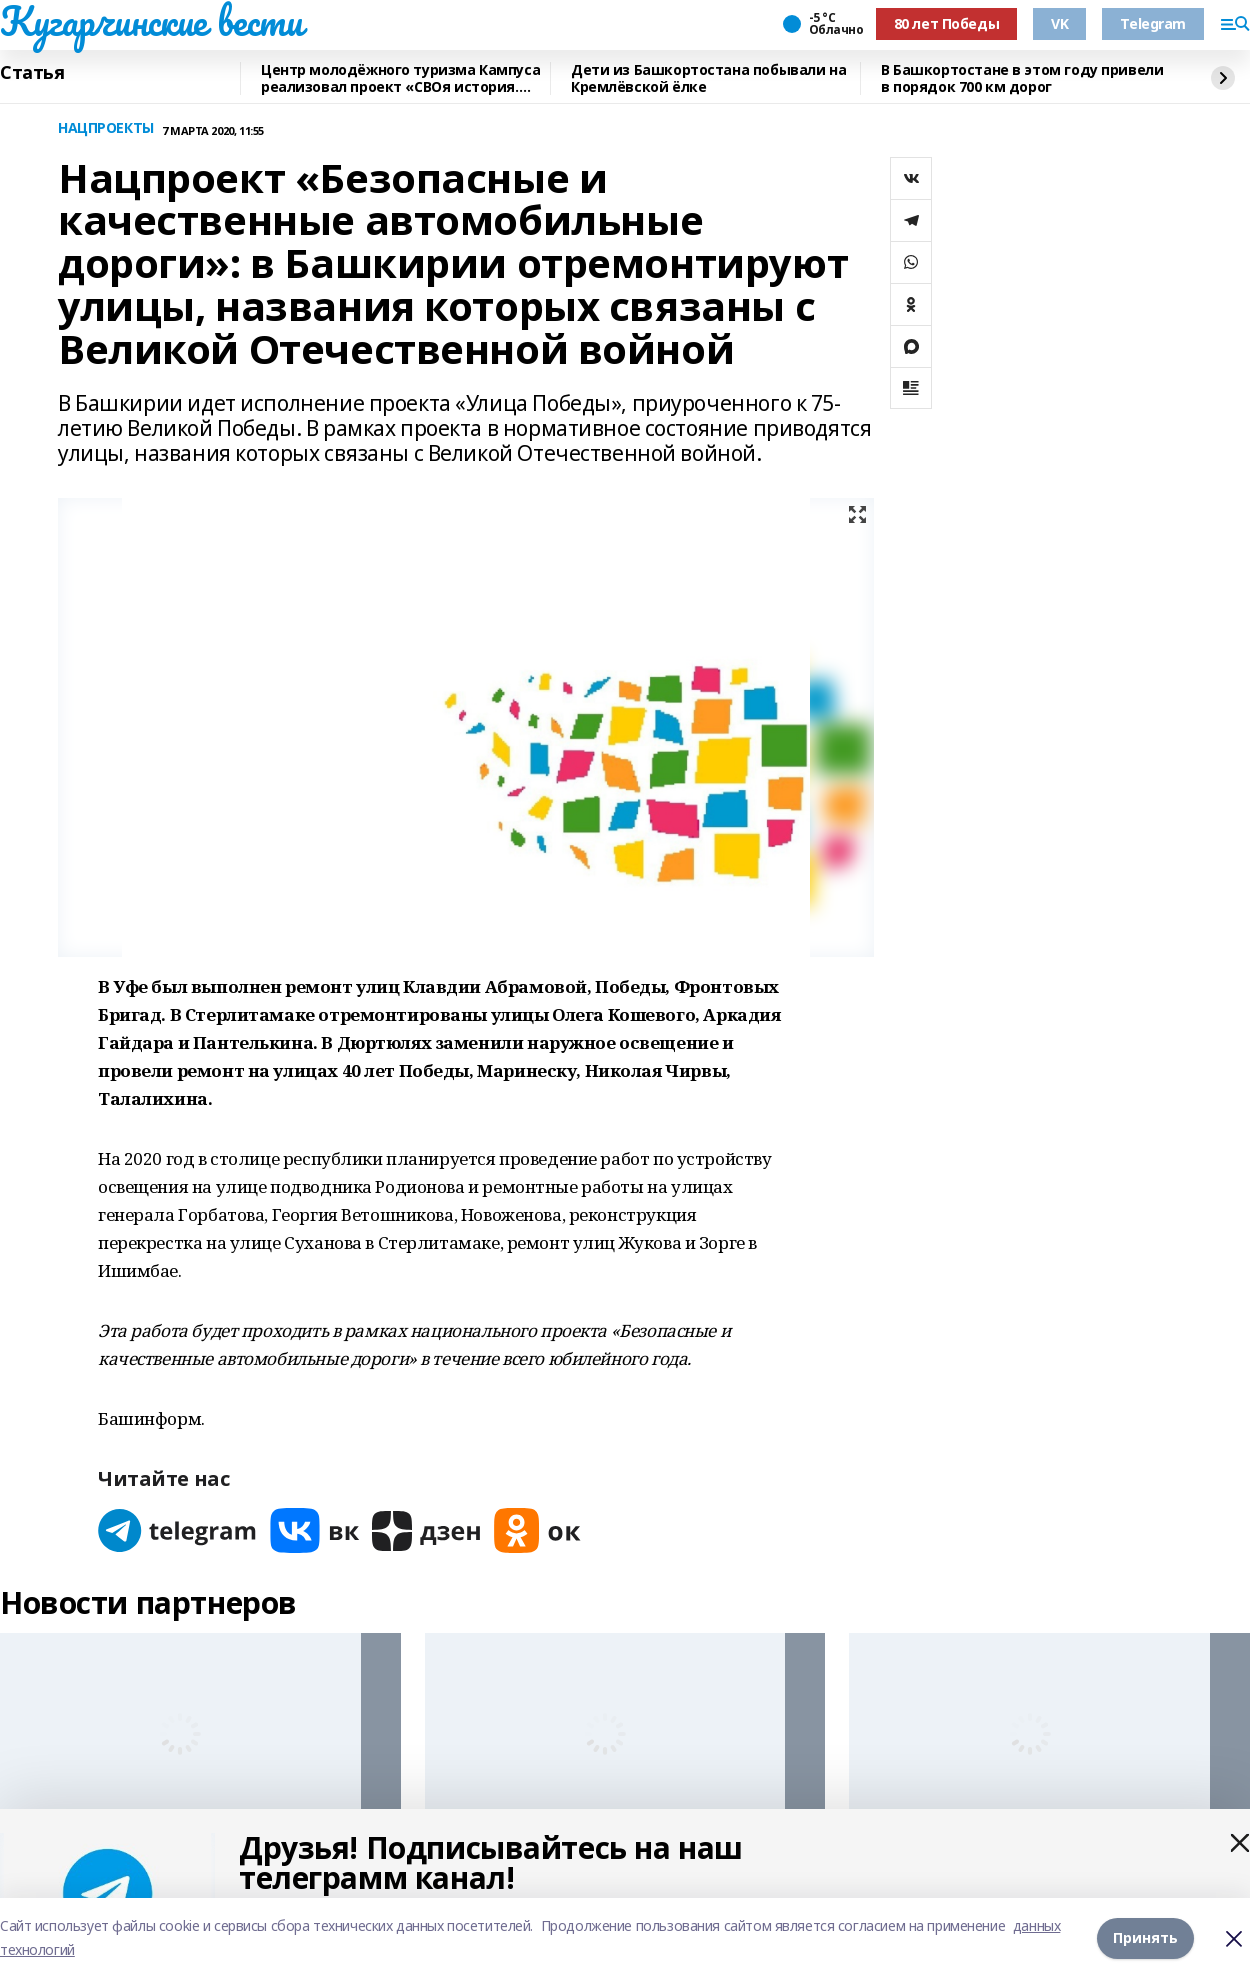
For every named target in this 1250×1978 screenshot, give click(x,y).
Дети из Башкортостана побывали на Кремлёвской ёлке (708, 78)
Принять (1145, 1937)
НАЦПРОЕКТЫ (106, 128)
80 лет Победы (947, 23)
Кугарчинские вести (151, 21)
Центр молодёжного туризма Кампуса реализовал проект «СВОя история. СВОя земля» (400, 78)
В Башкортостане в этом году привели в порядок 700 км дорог (1022, 78)
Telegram (1153, 23)
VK (1059, 23)
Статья (32, 73)
